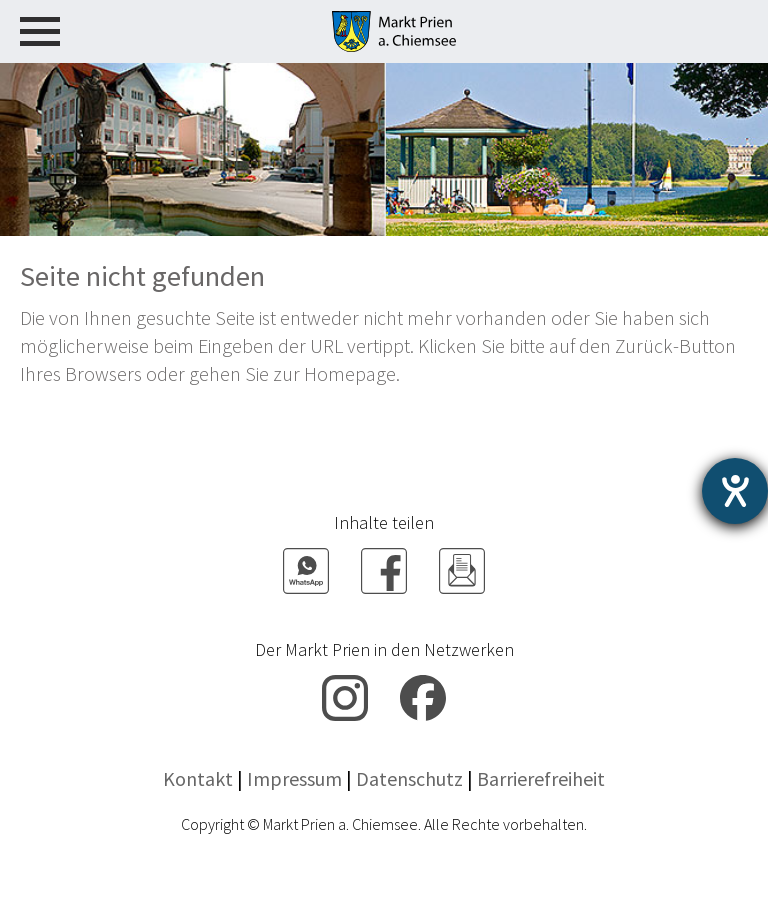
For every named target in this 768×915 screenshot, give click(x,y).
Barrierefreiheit (541, 778)
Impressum (294, 778)
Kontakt (198, 778)
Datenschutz (409, 778)
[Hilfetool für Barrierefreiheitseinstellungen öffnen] (735, 491)
